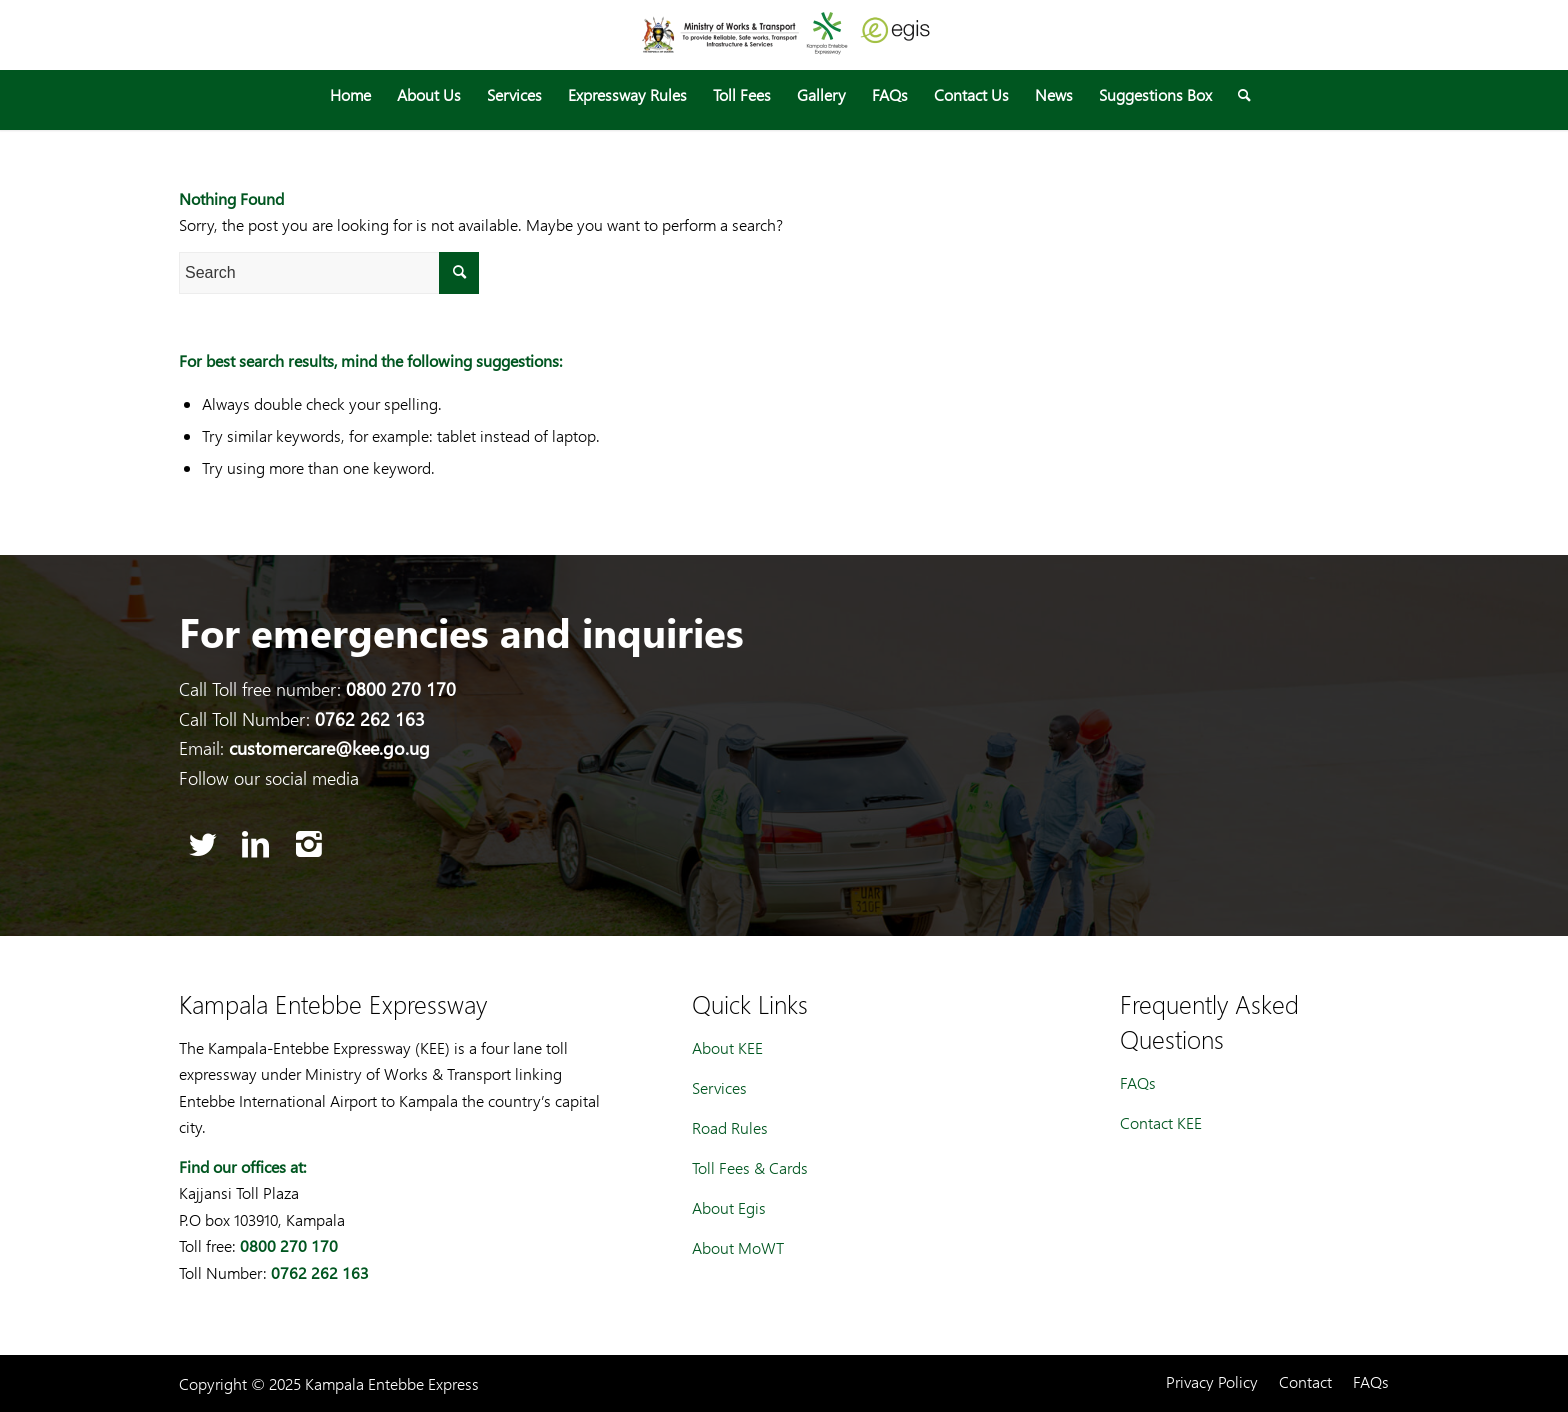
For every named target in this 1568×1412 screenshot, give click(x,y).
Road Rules (730, 1127)
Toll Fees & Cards (750, 1167)
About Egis (729, 1207)
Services (719, 1087)
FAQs (1138, 1082)
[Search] (1238, 95)
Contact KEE (1161, 1122)
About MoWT (738, 1247)
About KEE (727, 1047)
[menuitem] (350, 95)
